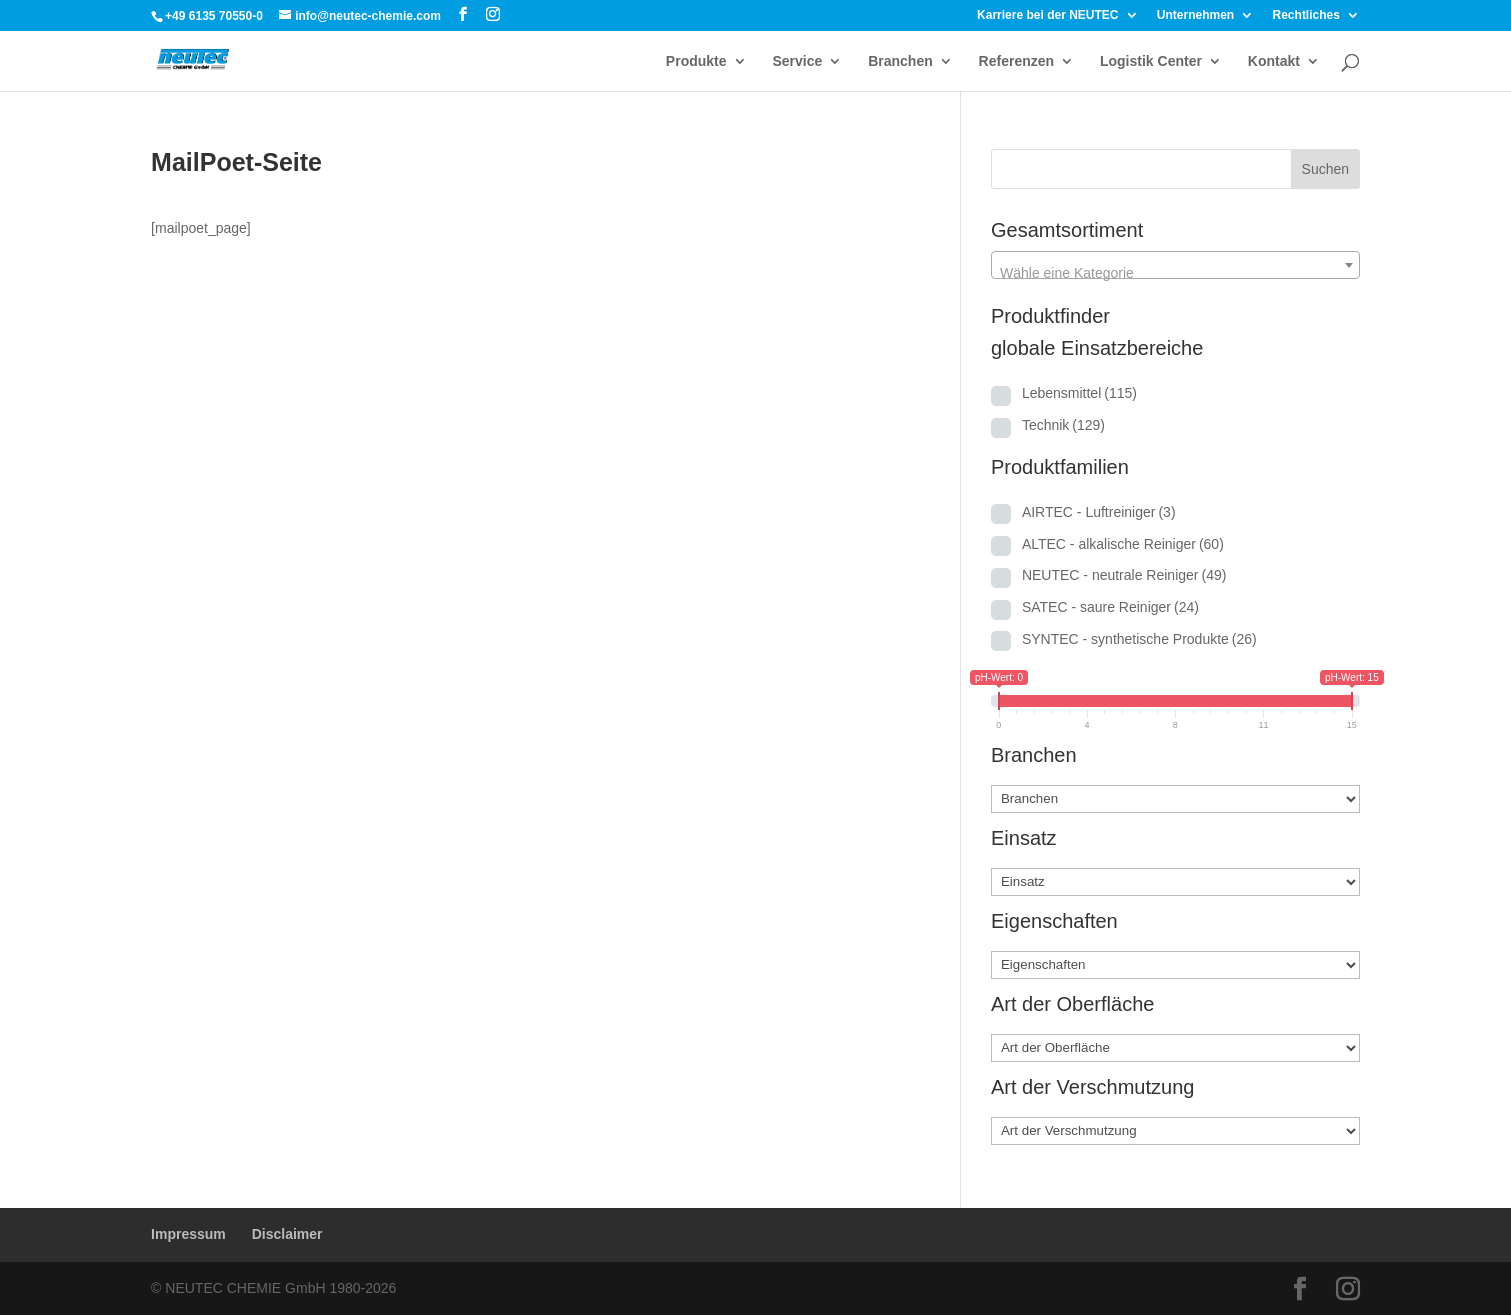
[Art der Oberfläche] (1175, 1048)
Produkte (696, 61)
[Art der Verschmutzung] (1175, 1131)
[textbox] (1175, 273)
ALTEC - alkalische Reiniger (1123, 544)
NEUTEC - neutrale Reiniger (1124, 575)
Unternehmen (1195, 15)
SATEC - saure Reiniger (1110, 607)
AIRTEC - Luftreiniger (1099, 512)
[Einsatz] (1175, 882)
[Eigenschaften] (1175, 965)
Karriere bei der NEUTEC (1047, 15)
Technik (1063, 425)
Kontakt (1274, 61)
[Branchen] (1175, 799)
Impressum (188, 1234)
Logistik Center (1151, 61)
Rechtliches (1306, 15)
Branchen (900, 61)
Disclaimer (287, 1234)
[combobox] (1175, 265)
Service (797, 61)
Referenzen (1016, 61)
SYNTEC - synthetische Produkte (1139, 639)
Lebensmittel (1079, 393)
